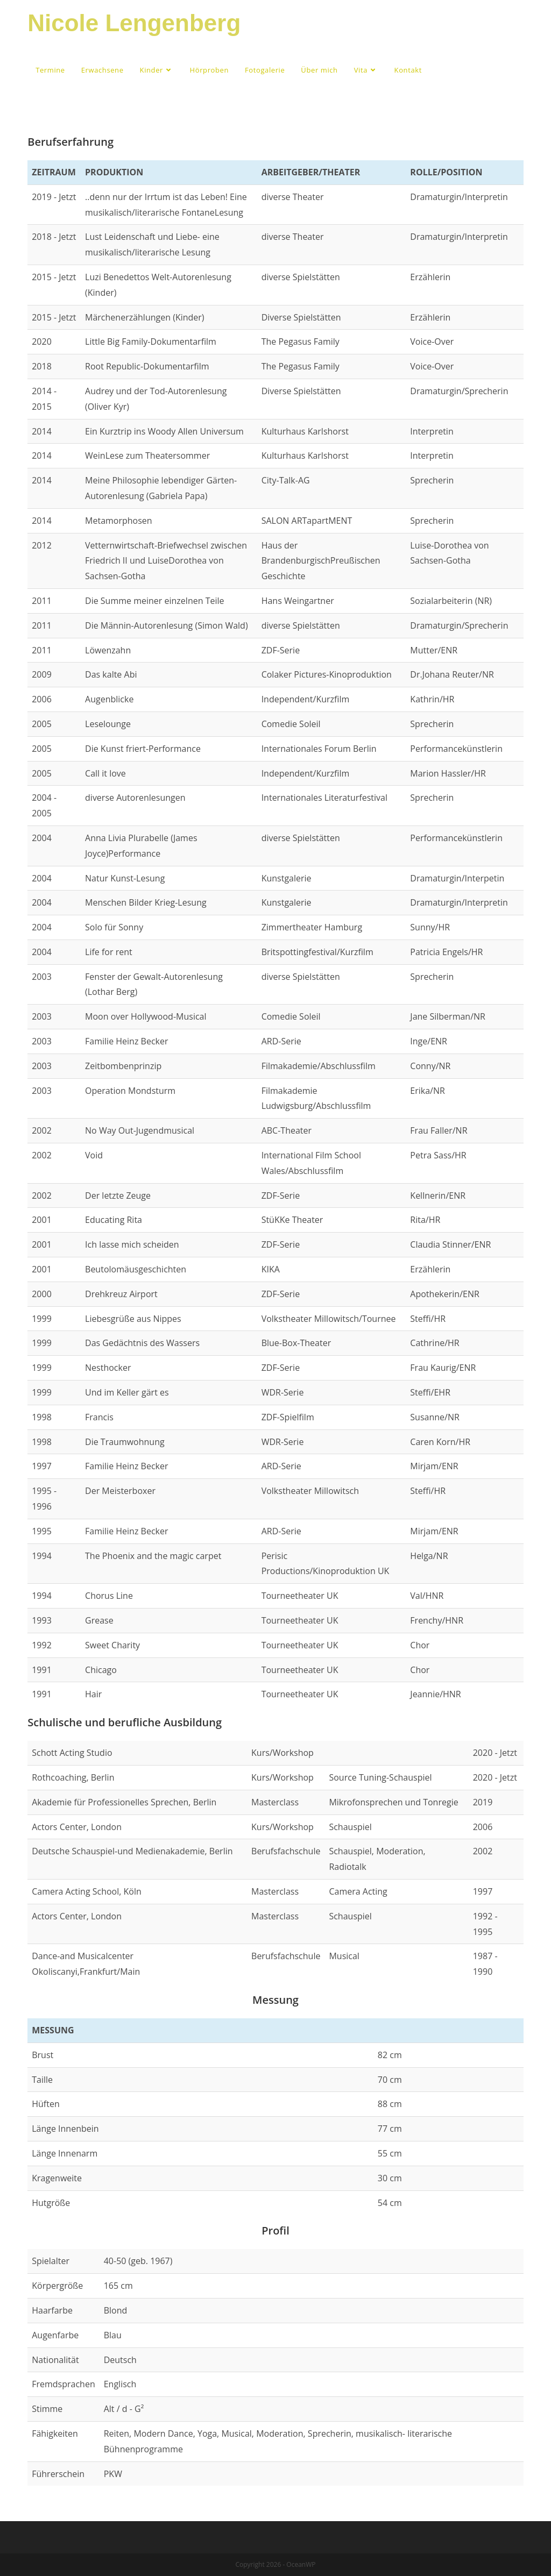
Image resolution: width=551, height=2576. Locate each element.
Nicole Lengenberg (134, 23)
